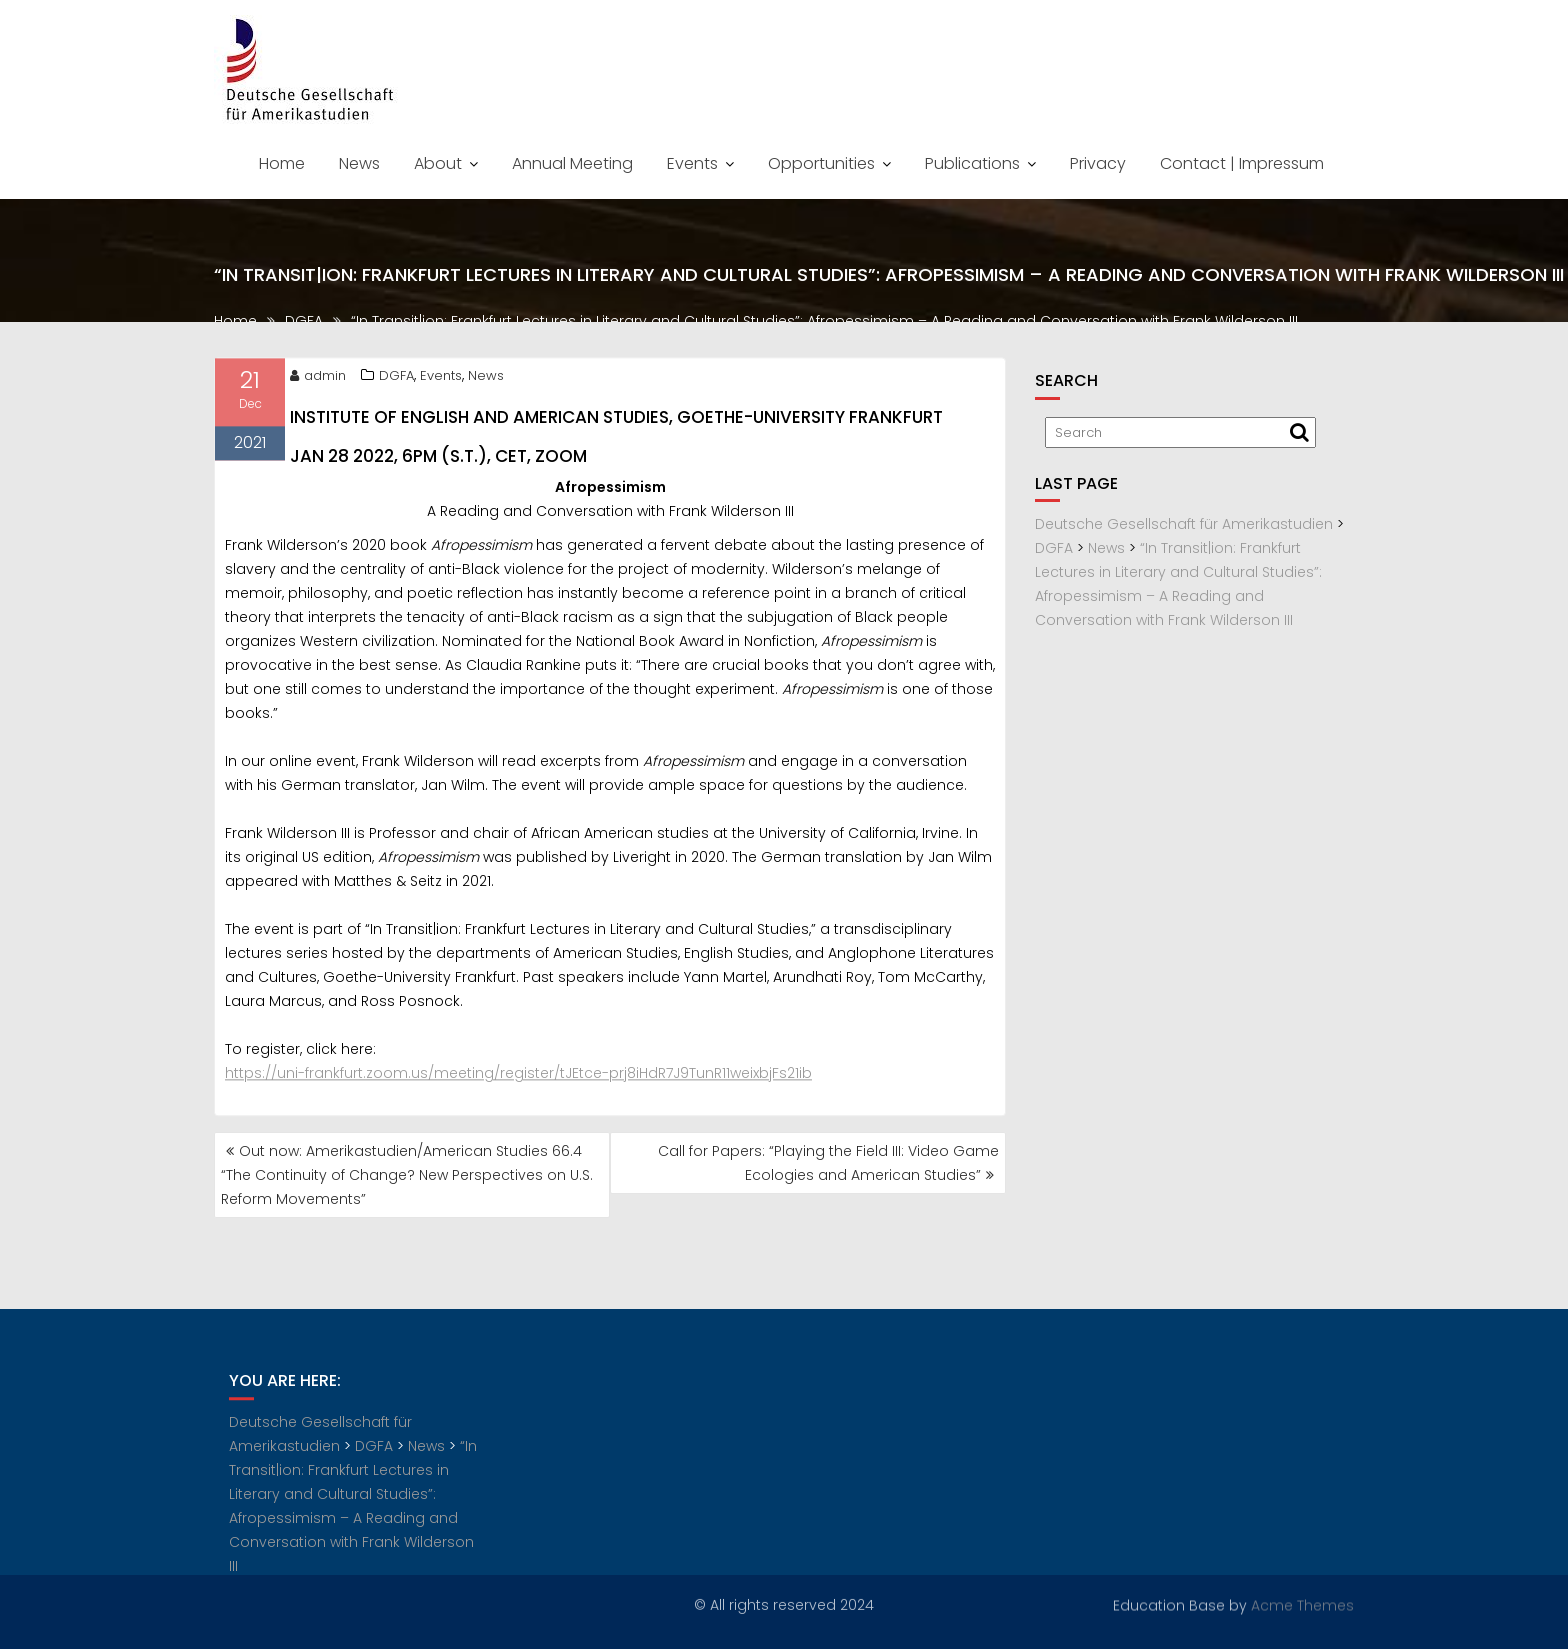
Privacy (1098, 163)
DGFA (396, 380)
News (359, 163)
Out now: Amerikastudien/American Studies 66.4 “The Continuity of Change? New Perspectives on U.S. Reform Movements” (407, 1175)
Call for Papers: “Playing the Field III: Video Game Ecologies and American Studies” (828, 1163)
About (438, 163)
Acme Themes (1302, 1604)
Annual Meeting (572, 163)
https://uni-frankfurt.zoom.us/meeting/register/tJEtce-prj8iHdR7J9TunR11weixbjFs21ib (518, 1079)
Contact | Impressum (1242, 163)
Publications (972, 163)
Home (282, 163)
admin (318, 380)
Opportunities (821, 163)
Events (692, 163)
